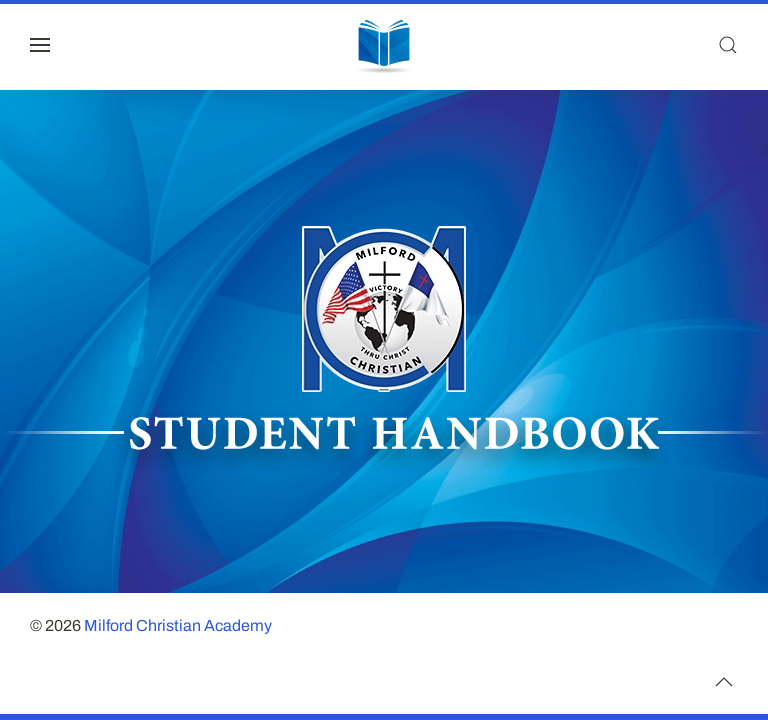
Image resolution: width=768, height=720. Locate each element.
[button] (40, 45)
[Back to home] (384, 45)
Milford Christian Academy (178, 625)
